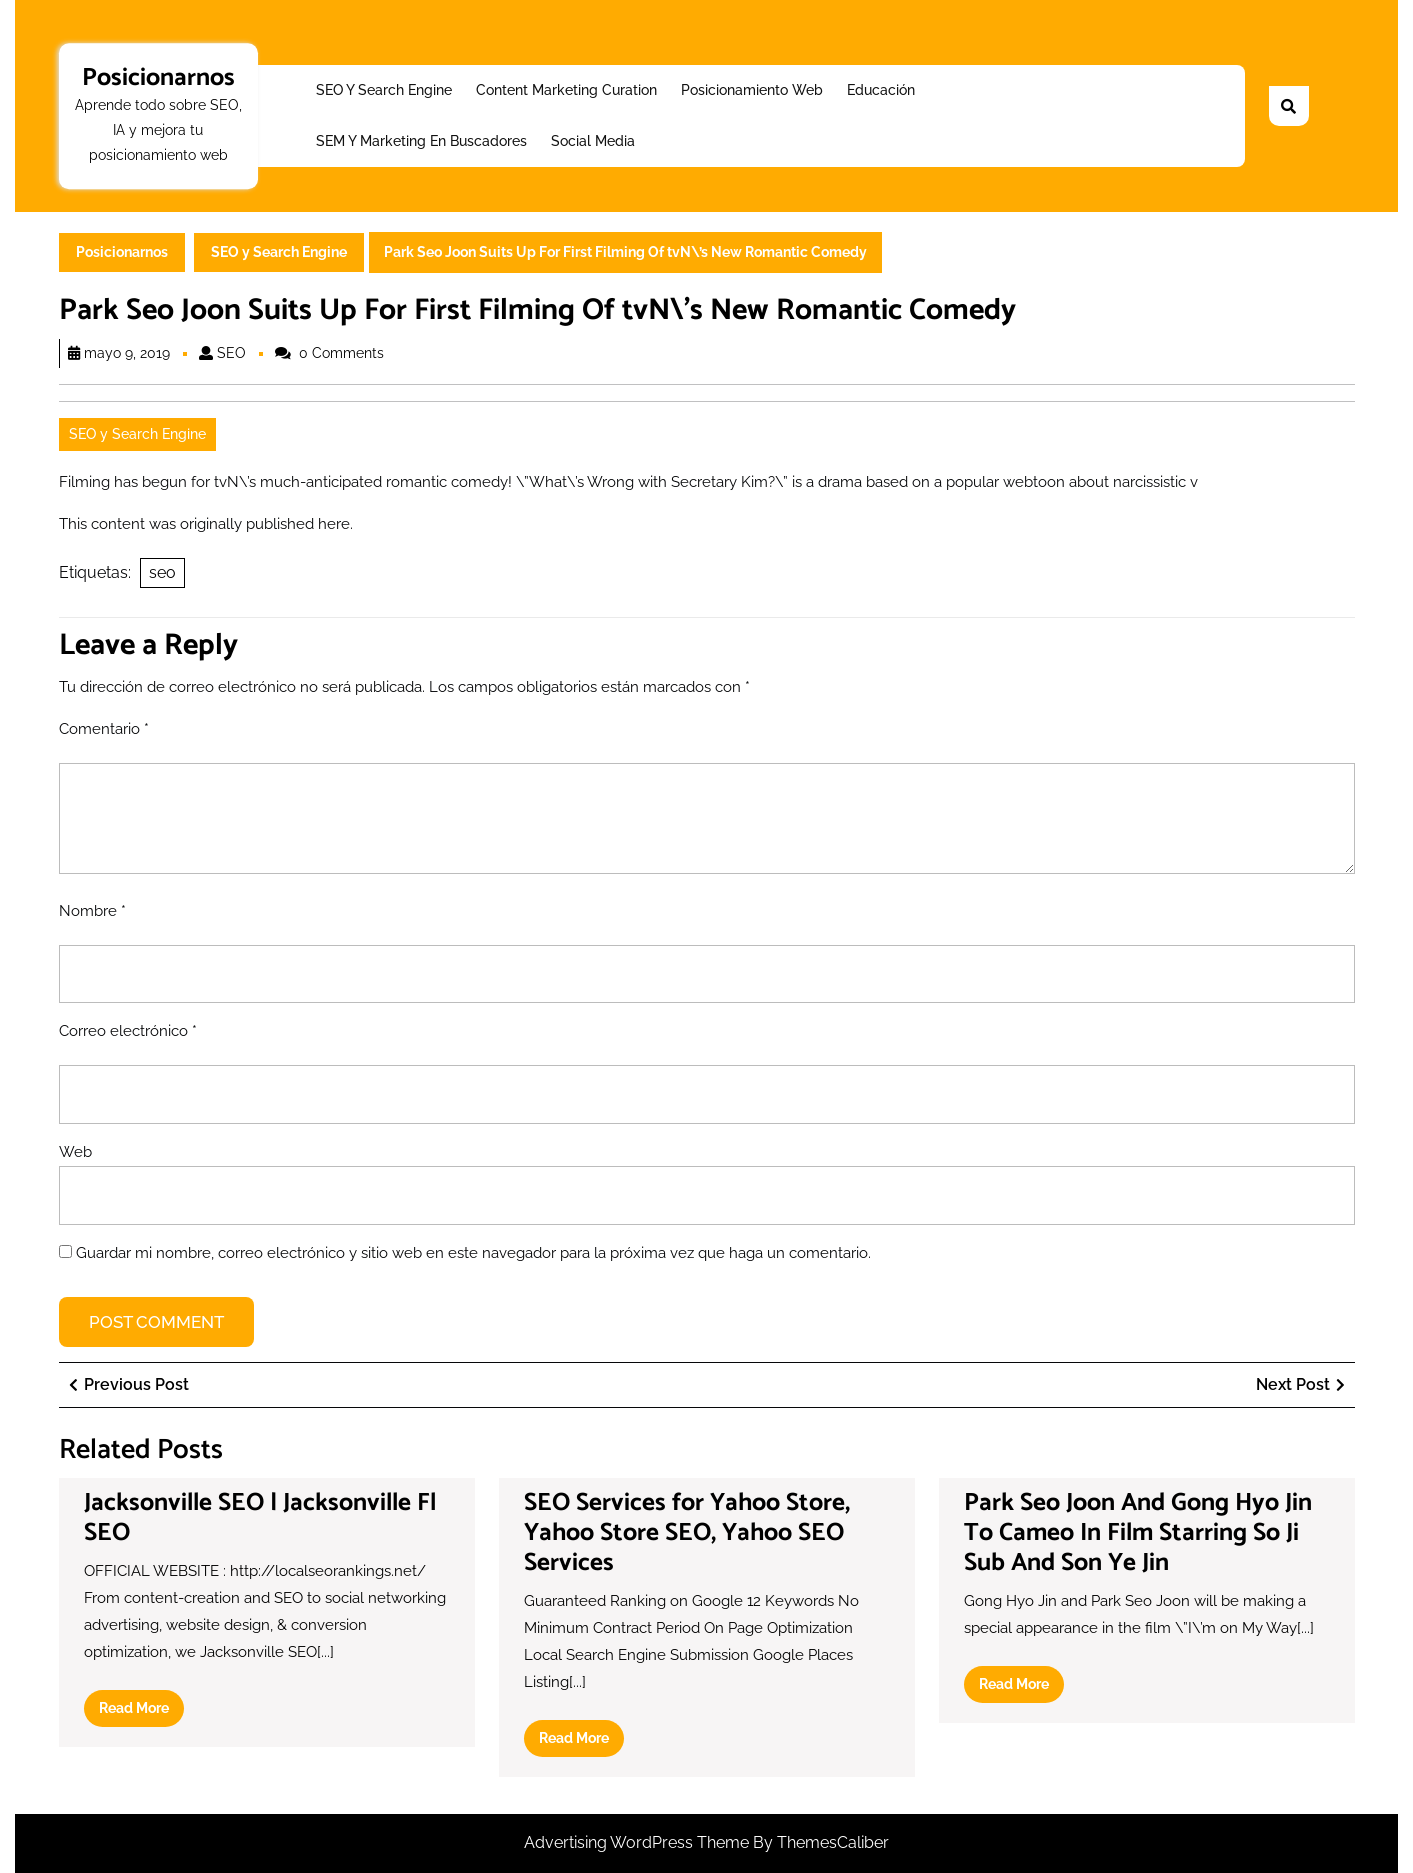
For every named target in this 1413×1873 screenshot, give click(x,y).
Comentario (104, 729)
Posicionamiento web (752, 90)
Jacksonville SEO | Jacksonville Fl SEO (260, 1518)
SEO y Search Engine (384, 90)
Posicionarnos (158, 78)
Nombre (92, 911)
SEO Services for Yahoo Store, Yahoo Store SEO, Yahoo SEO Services (687, 1533)
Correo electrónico (128, 1031)
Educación (881, 90)
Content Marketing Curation (566, 90)
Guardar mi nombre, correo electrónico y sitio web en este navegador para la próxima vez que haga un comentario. (473, 1253)
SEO (231, 353)
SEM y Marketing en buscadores (421, 141)
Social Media (593, 141)
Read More (141, 1712)
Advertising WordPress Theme (638, 1842)
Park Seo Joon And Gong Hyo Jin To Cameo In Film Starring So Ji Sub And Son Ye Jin (1138, 1533)
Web (75, 1152)
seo (162, 572)
